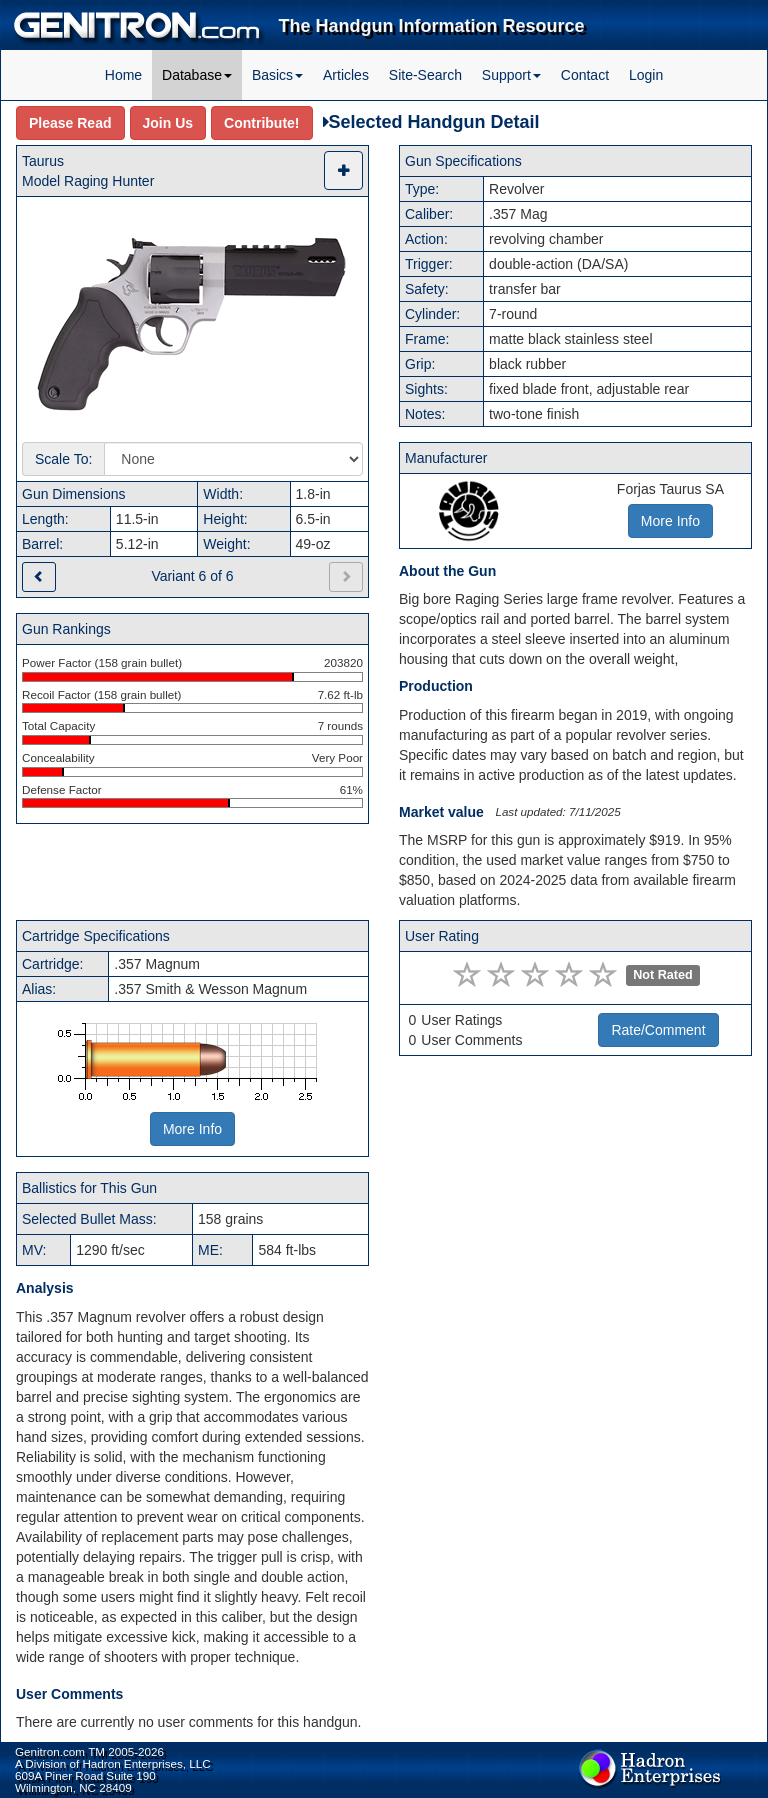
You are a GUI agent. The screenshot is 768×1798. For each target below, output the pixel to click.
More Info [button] (670, 521)
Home (123, 75)
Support (511, 75)
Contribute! (261, 123)
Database (197, 75)
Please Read (70, 123)
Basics (277, 75)
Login (646, 75)
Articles (346, 75)
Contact (585, 75)
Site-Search (425, 75)
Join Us (168, 123)
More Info (192, 1129)
